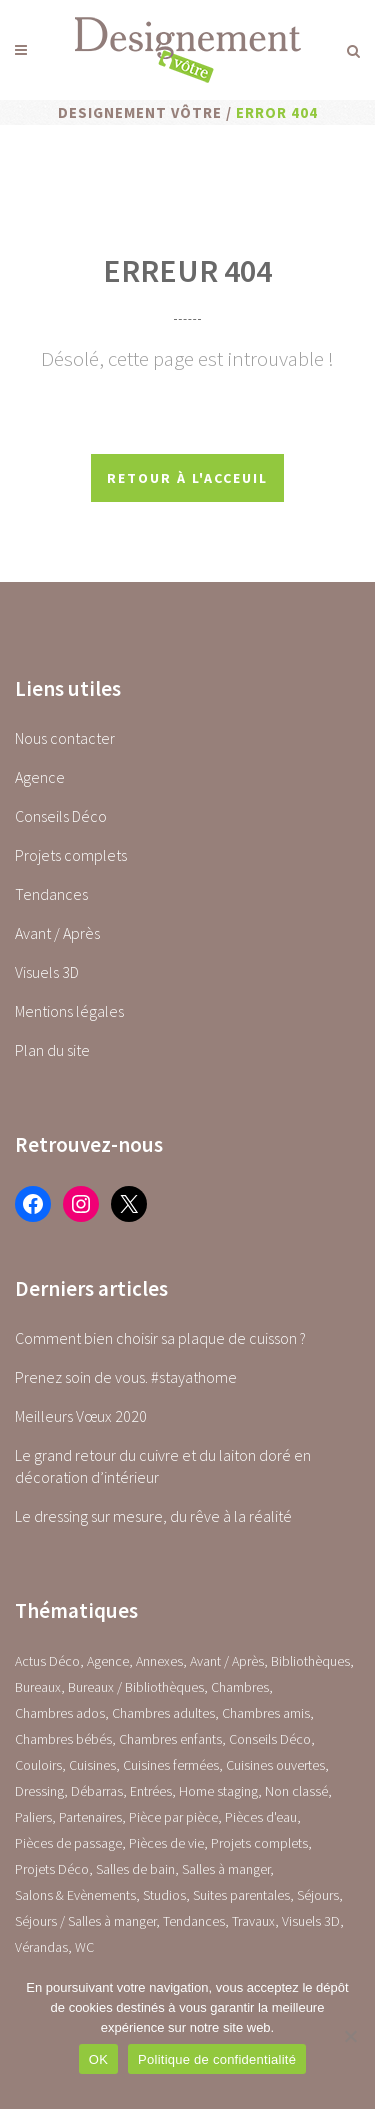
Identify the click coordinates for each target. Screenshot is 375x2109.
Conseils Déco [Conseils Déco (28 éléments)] (270, 1739)
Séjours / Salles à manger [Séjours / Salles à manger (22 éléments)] (85, 1921)
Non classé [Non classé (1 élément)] (296, 1791)
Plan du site (52, 1050)
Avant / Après (57, 933)
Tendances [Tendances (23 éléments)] (194, 1921)
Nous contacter (65, 738)
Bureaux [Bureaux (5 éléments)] (38, 1687)
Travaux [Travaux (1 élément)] (253, 1921)
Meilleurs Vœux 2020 (81, 1416)
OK (98, 2059)
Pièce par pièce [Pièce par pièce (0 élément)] (173, 1817)
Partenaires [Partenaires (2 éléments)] (90, 1817)
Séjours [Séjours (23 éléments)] (318, 1895)
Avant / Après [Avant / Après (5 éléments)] (227, 1661)
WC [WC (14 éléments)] (84, 1947)
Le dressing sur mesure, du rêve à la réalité (153, 1516)
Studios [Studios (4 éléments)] (164, 1895)
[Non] (350, 2036)
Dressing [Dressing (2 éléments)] (39, 1791)
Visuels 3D (47, 972)
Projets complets (71, 855)
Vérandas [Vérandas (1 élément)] (41, 1947)
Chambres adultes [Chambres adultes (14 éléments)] (163, 1713)
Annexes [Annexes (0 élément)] (159, 1661)
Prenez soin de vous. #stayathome (126, 1377)
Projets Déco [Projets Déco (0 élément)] (52, 1869)
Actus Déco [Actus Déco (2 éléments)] (47, 1661)
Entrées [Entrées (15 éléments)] (151, 1791)
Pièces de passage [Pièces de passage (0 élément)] (68, 1843)
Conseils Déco (61, 816)
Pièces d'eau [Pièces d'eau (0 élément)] (261, 1817)
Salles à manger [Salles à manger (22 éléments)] (226, 1869)
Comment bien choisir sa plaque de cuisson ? (160, 1338)
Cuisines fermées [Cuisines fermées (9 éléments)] (171, 1765)
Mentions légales (69, 1011)
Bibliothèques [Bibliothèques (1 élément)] (310, 1661)
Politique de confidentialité (217, 2059)
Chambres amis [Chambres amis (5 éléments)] (266, 1713)
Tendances (51, 894)
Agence (40, 777)
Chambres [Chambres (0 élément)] (240, 1687)
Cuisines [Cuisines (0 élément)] (92, 1765)
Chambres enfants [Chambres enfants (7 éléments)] (170, 1739)
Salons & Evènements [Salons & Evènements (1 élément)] (75, 1895)
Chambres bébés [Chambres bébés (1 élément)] (63, 1739)
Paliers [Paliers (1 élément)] (33, 1817)
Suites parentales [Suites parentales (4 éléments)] (241, 1895)
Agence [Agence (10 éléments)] (108, 1661)
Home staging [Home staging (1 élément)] (218, 1791)
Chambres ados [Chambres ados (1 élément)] (60, 1713)
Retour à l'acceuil (187, 478)
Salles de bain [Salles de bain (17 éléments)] (135, 1869)
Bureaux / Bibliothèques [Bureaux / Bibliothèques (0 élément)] (136, 1687)
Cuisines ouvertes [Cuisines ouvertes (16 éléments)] (275, 1765)
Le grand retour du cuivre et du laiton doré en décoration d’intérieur (163, 1466)
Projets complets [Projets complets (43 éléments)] (259, 1843)
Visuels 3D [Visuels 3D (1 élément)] (311, 1921)
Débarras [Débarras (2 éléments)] (97, 1791)
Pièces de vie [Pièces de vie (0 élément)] (166, 1843)
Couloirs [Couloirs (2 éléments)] (38, 1765)
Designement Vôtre (140, 112)
